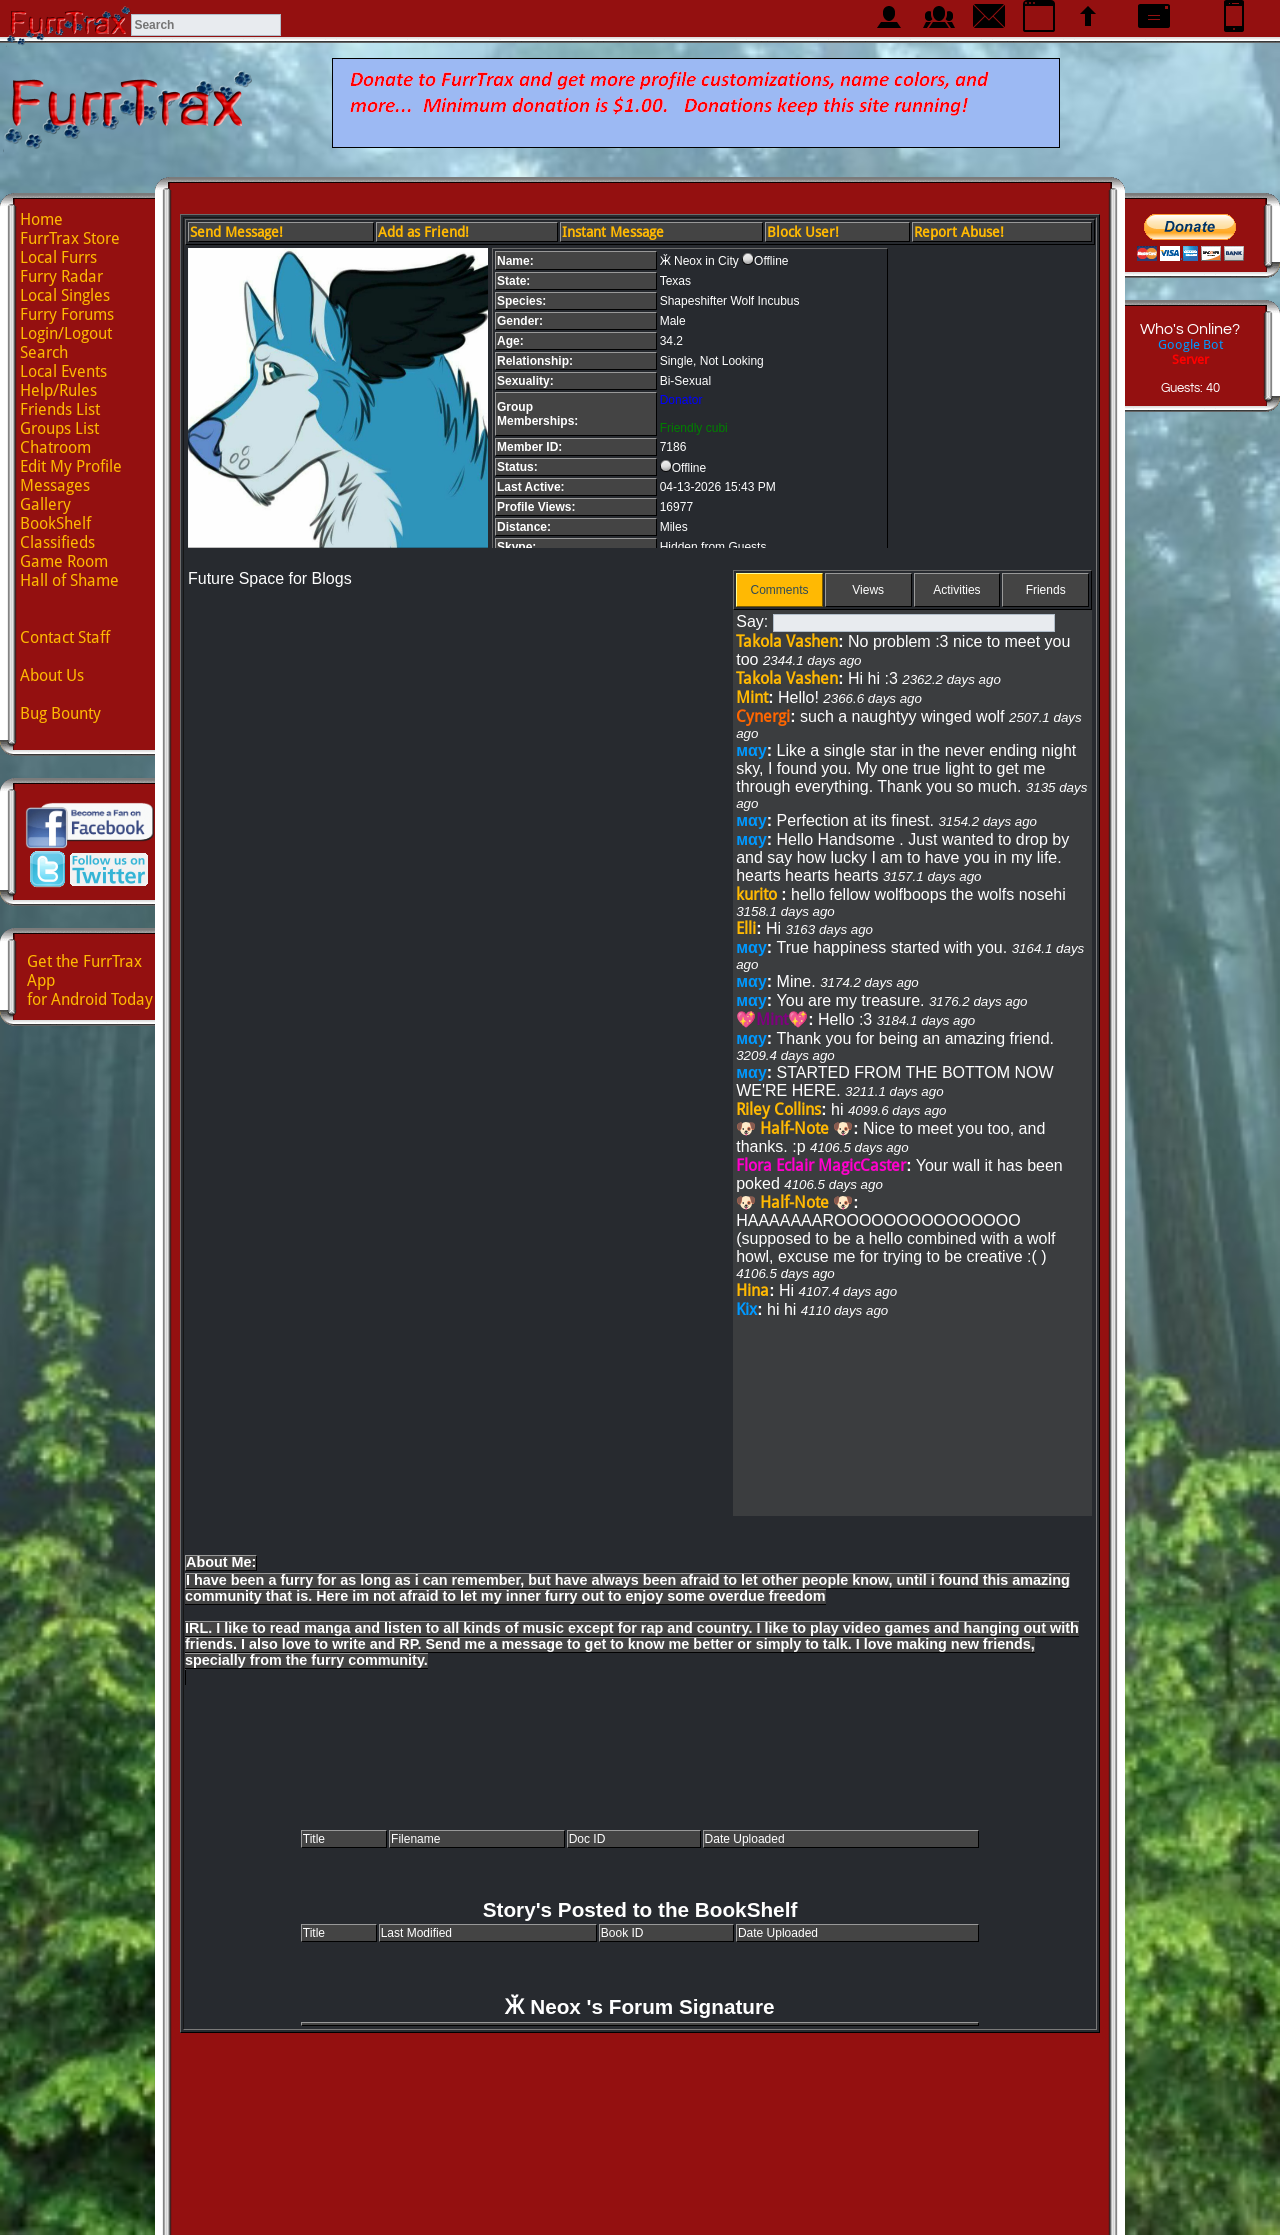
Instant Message (613, 232)
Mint (752, 697)
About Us (52, 675)
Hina (752, 1290)
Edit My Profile (71, 466)
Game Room (64, 561)
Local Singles (65, 295)
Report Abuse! (959, 232)
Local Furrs (58, 257)
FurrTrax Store (70, 238)
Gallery (45, 504)
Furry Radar (61, 276)
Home (41, 219)
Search (44, 352)
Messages (55, 485)
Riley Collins (778, 1109)
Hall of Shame (69, 580)
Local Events (63, 371)
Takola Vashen (787, 641)
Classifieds (57, 542)
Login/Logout (66, 333)
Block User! (803, 232)
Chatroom (55, 447)
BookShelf (55, 523)
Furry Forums (67, 314)
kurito (758, 894)
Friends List (60, 409)
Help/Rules (58, 390)
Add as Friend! (423, 232)
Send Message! (236, 232)
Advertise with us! (640, 2202)
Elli (746, 928)
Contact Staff (65, 637)
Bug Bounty (60, 713)
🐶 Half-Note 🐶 (794, 1128)
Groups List (59, 428)
